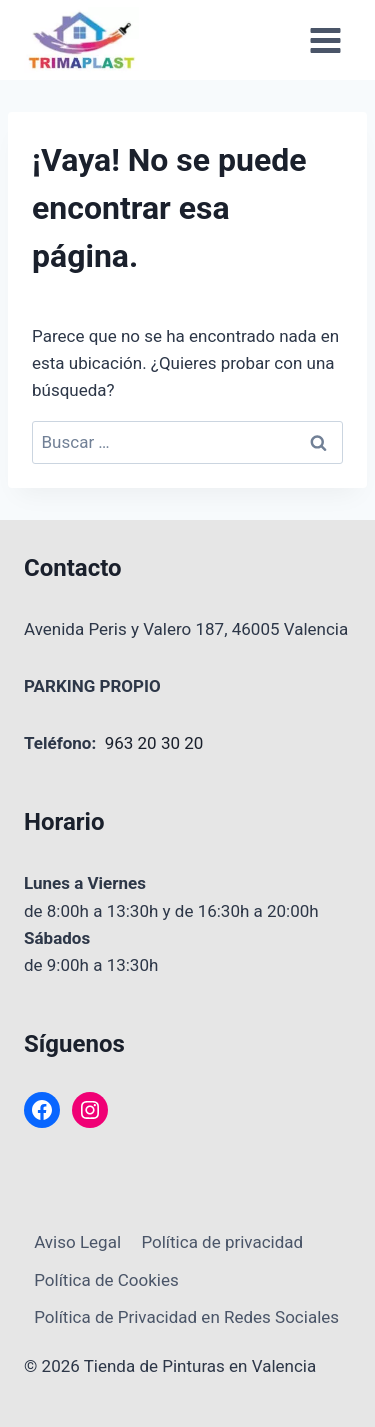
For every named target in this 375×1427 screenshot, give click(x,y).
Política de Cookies (106, 1280)
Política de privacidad (222, 1242)
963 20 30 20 (154, 743)
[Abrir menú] (325, 40)
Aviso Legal (77, 1242)
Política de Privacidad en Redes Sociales (186, 1317)
